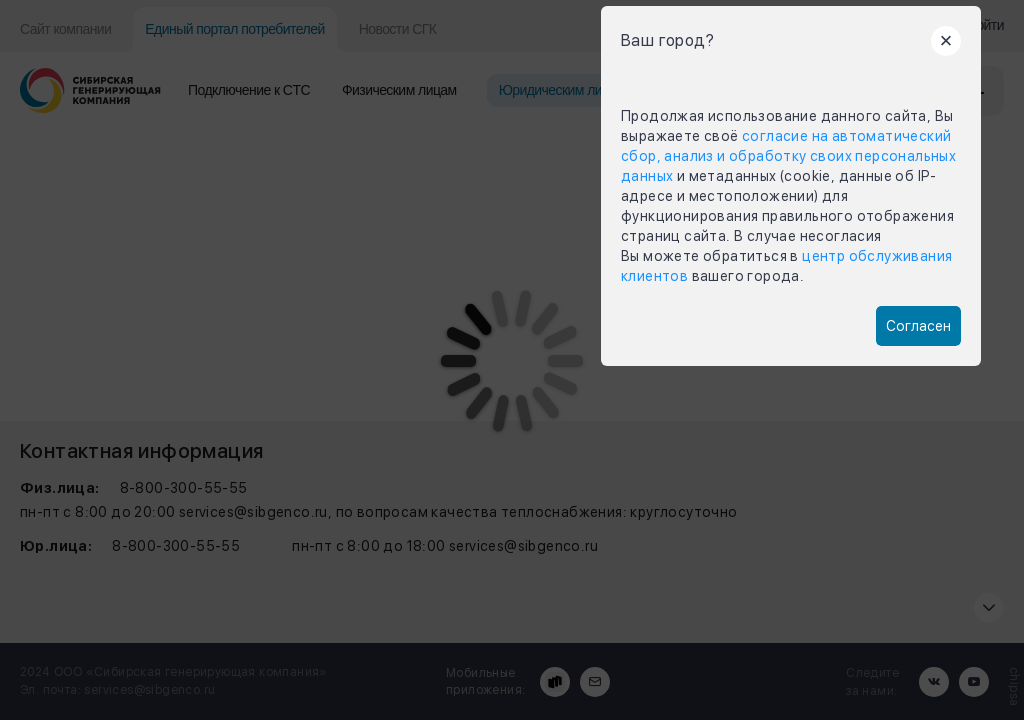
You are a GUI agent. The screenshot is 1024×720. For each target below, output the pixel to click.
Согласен (918, 326)
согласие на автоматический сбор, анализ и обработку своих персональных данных (788, 156)
